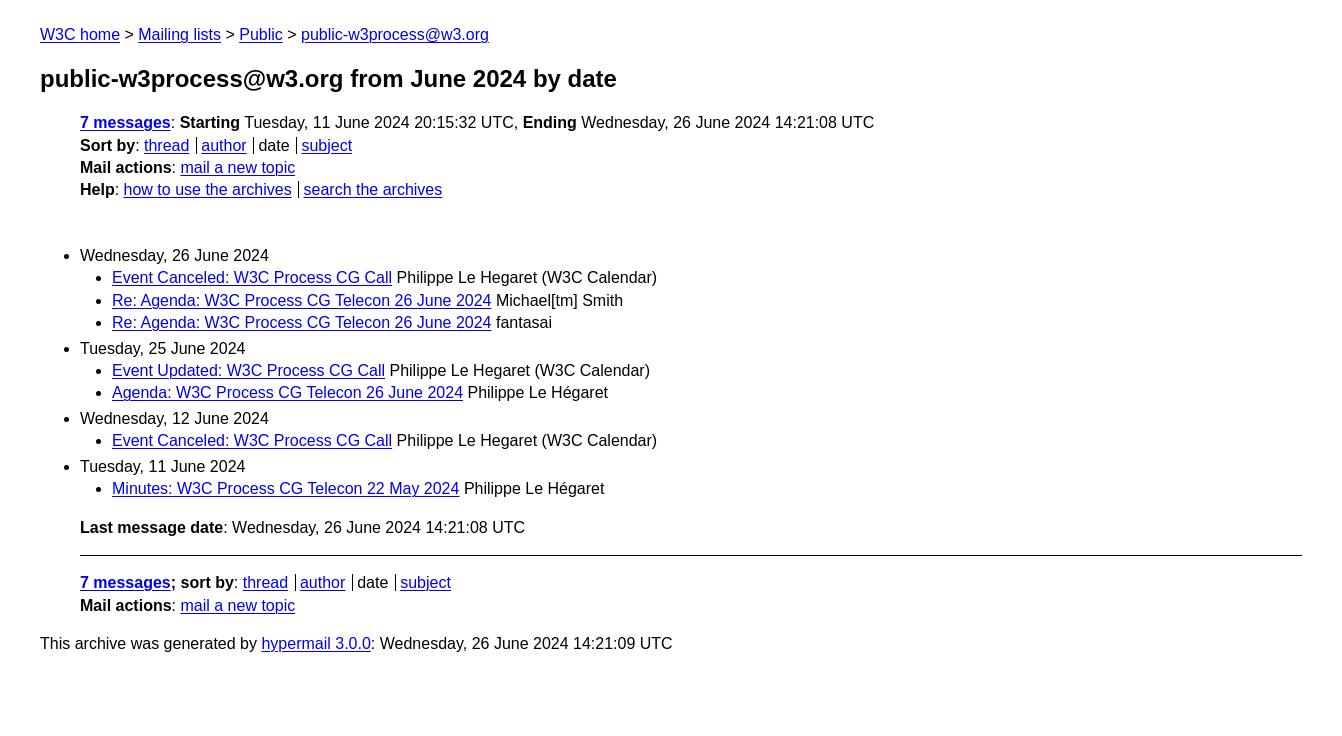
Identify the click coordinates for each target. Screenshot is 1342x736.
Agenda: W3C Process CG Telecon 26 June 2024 (287, 392)
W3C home (80, 34)
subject (326, 145)
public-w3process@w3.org (395, 34)
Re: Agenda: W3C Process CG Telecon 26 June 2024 (301, 300)
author (223, 145)
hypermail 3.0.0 (315, 643)
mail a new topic (237, 167)
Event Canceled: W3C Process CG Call (252, 277)
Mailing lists (179, 34)
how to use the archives (208, 189)
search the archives (373, 189)
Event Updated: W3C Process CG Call (248, 370)
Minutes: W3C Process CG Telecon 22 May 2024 (285, 488)
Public (261, 34)
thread (166, 145)
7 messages (125, 122)
